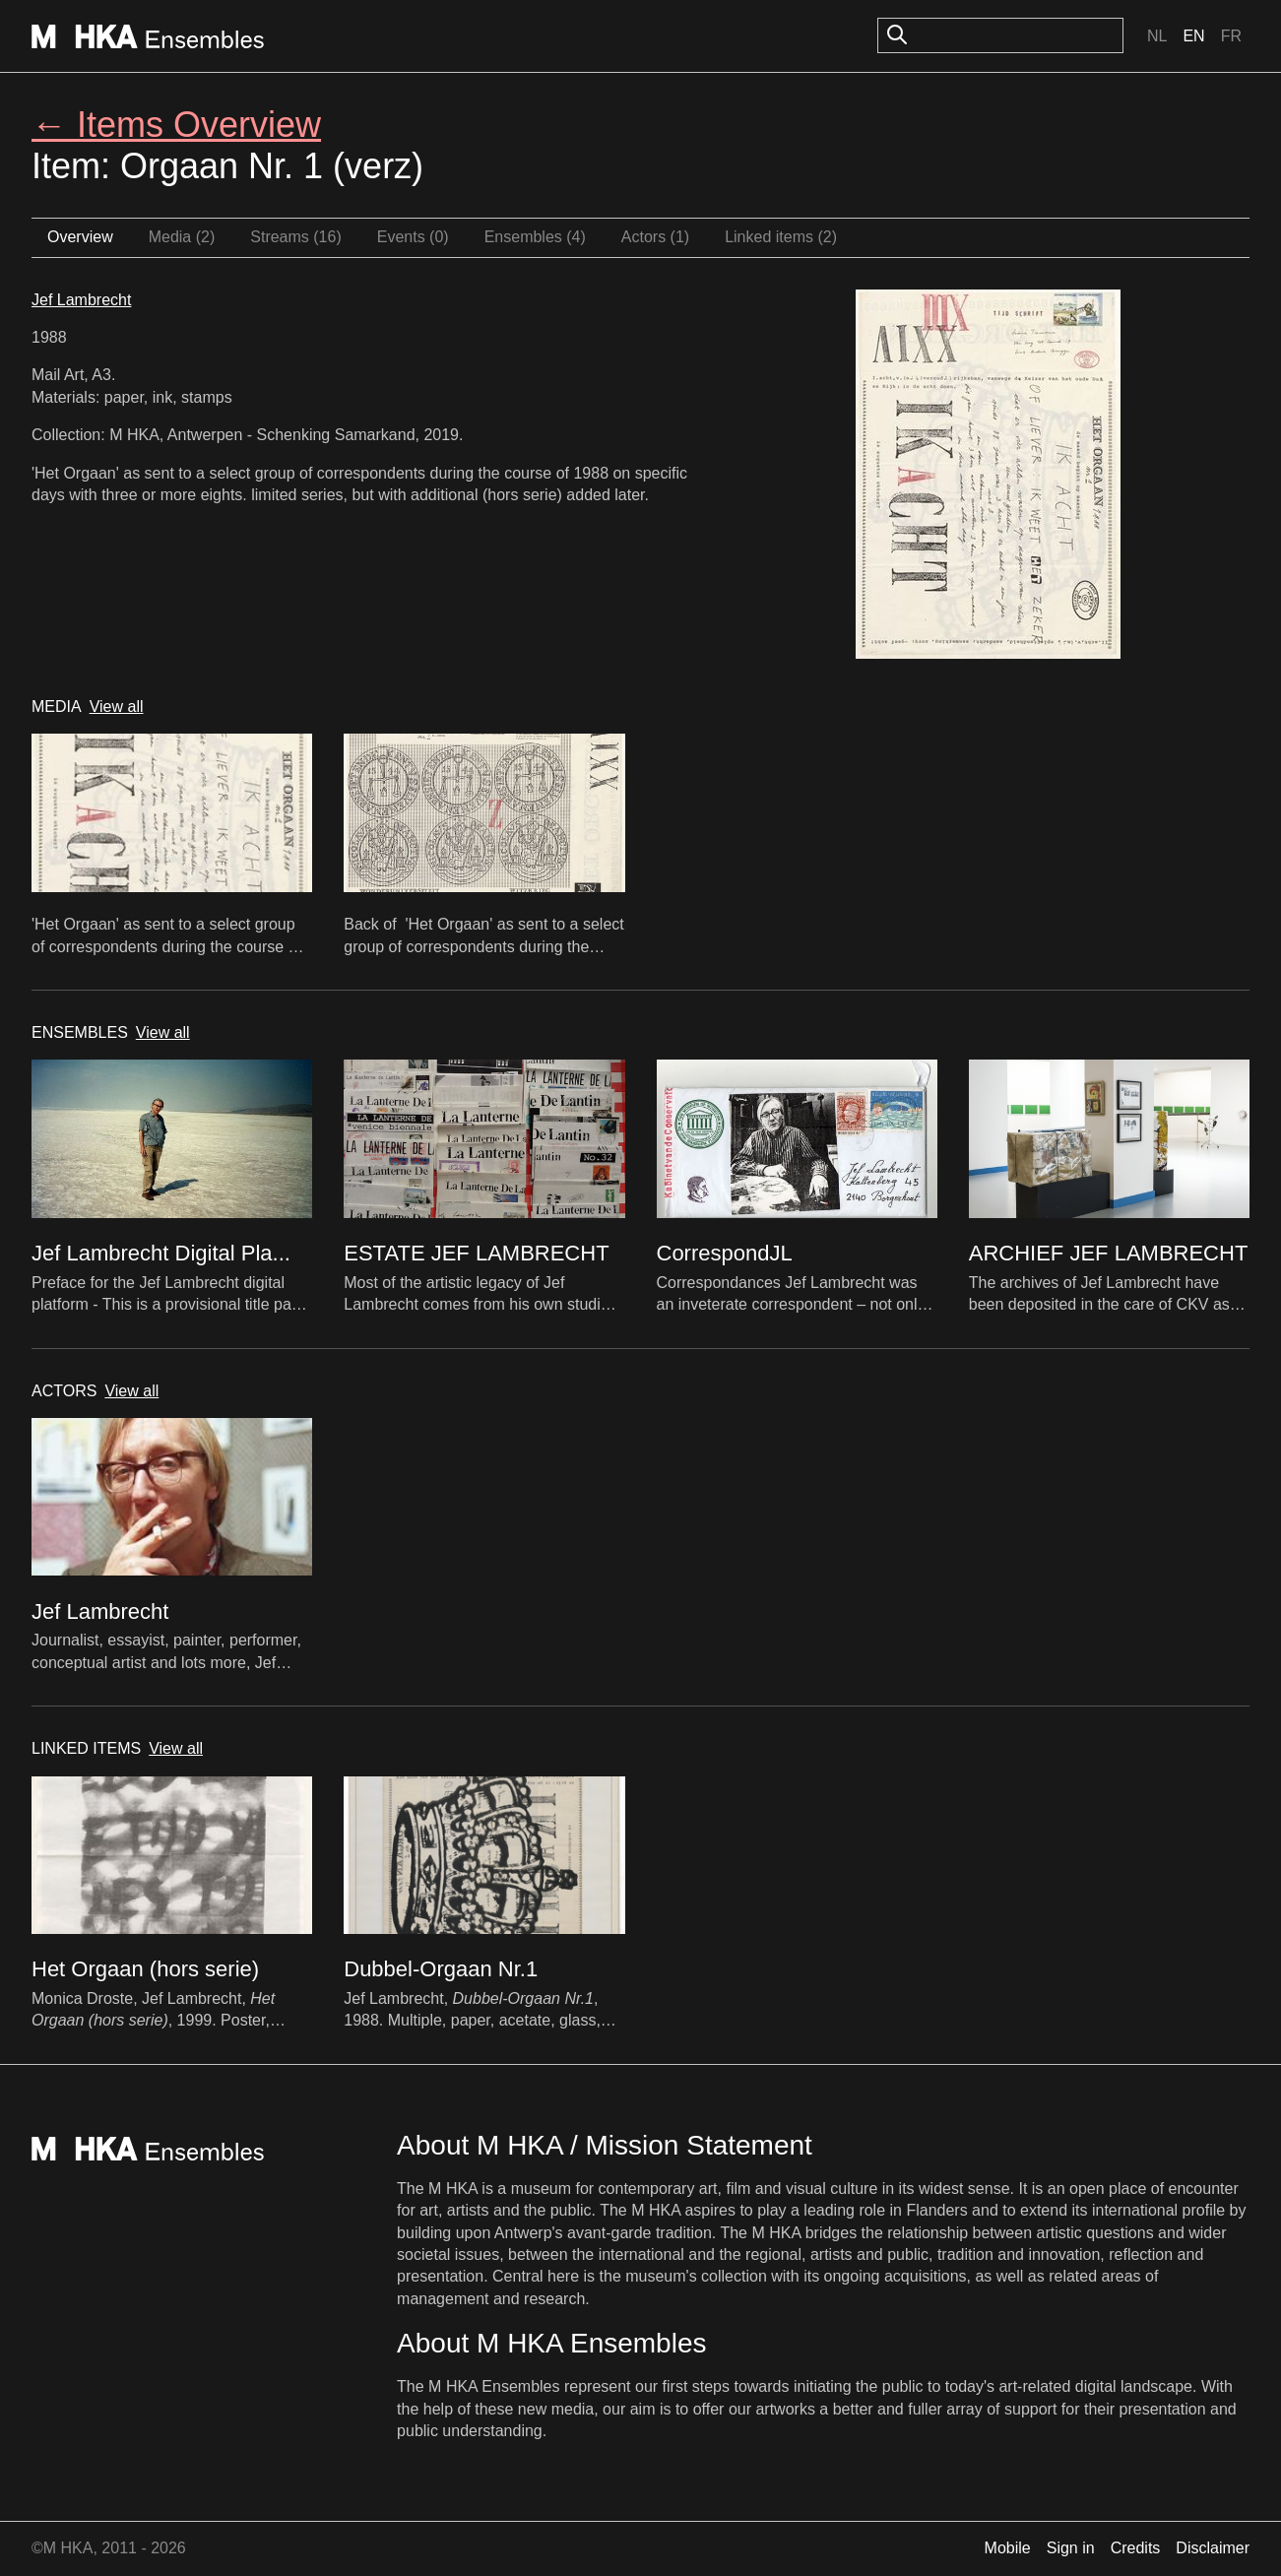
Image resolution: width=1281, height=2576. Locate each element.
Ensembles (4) (535, 236)
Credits (1136, 2548)
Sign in (1071, 2548)
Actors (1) (655, 236)
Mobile (1008, 2548)
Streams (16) (295, 236)
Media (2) (182, 236)
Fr (1231, 36)
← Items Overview (176, 124)
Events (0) (413, 236)
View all (117, 706)
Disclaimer (1212, 2548)
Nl (1157, 36)
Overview (80, 236)
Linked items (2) (781, 236)
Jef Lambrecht (81, 299)
